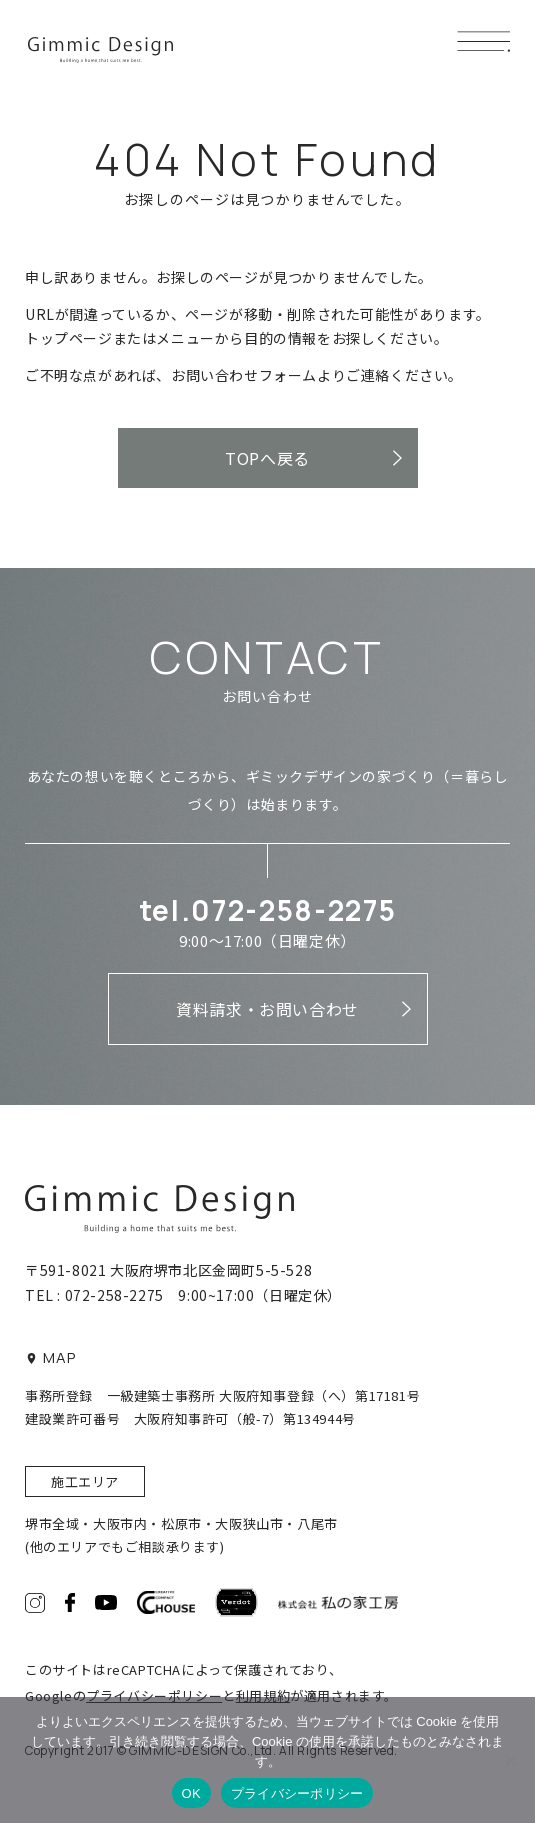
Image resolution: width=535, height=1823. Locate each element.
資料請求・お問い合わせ (267, 1009)
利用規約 (263, 1695)
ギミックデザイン (100, 50)
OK (191, 1793)
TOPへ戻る (267, 458)
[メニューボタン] (484, 41)
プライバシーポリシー (154, 1695)
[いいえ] (510, 1760)
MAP (51, 1357)
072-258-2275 (293, 911)
